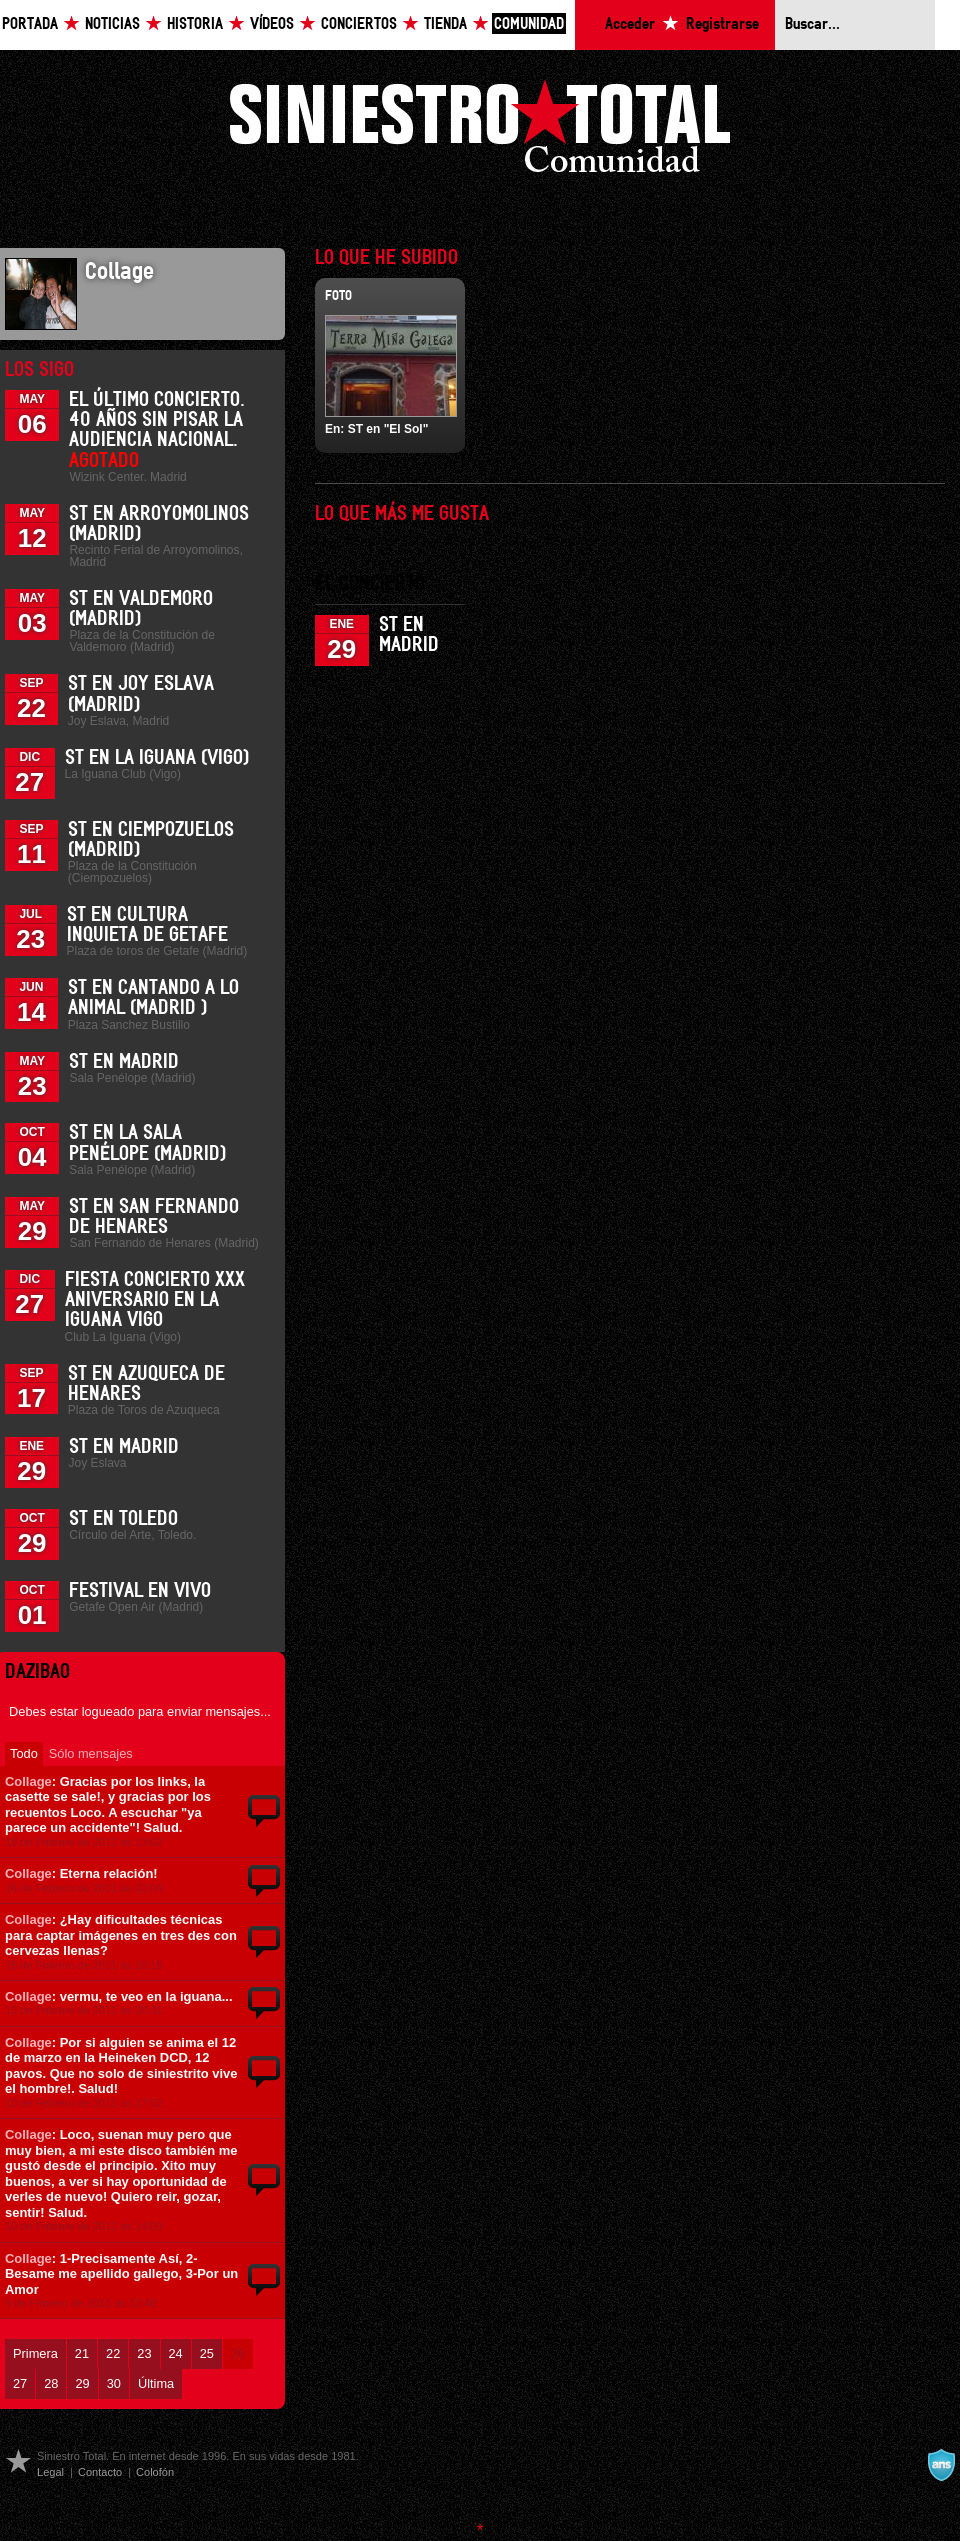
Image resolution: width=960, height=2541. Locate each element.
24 (176, 2353)
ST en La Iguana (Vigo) (157, 758)
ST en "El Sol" (388, 429)
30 (114, 2383)
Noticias (112, 24)
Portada (30, 24)
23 (144, 2353)
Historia (195, 24)
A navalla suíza (941, 2465)
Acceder (630, 24)
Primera (35, 2353)
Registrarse (722, 24)
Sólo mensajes (91, 1753)
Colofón (155, 2472)
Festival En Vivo (140, 1591)
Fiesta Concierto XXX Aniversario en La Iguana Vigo (155, 1300)
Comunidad (529, 24)
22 (113, 2353)
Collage (28, 1781)
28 (51, 2383)
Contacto (100, 2472)
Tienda (445, 24)
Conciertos (359, 24)
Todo (24, 1753)
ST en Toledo (123, 1519)
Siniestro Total (480, 131)
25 (207, 2353)
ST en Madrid (124, 1062)
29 (82, 2383)
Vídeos (272, 24)
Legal (50, 2472)
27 (20, 2383)
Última (156, 2383)
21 (82, 2353)
